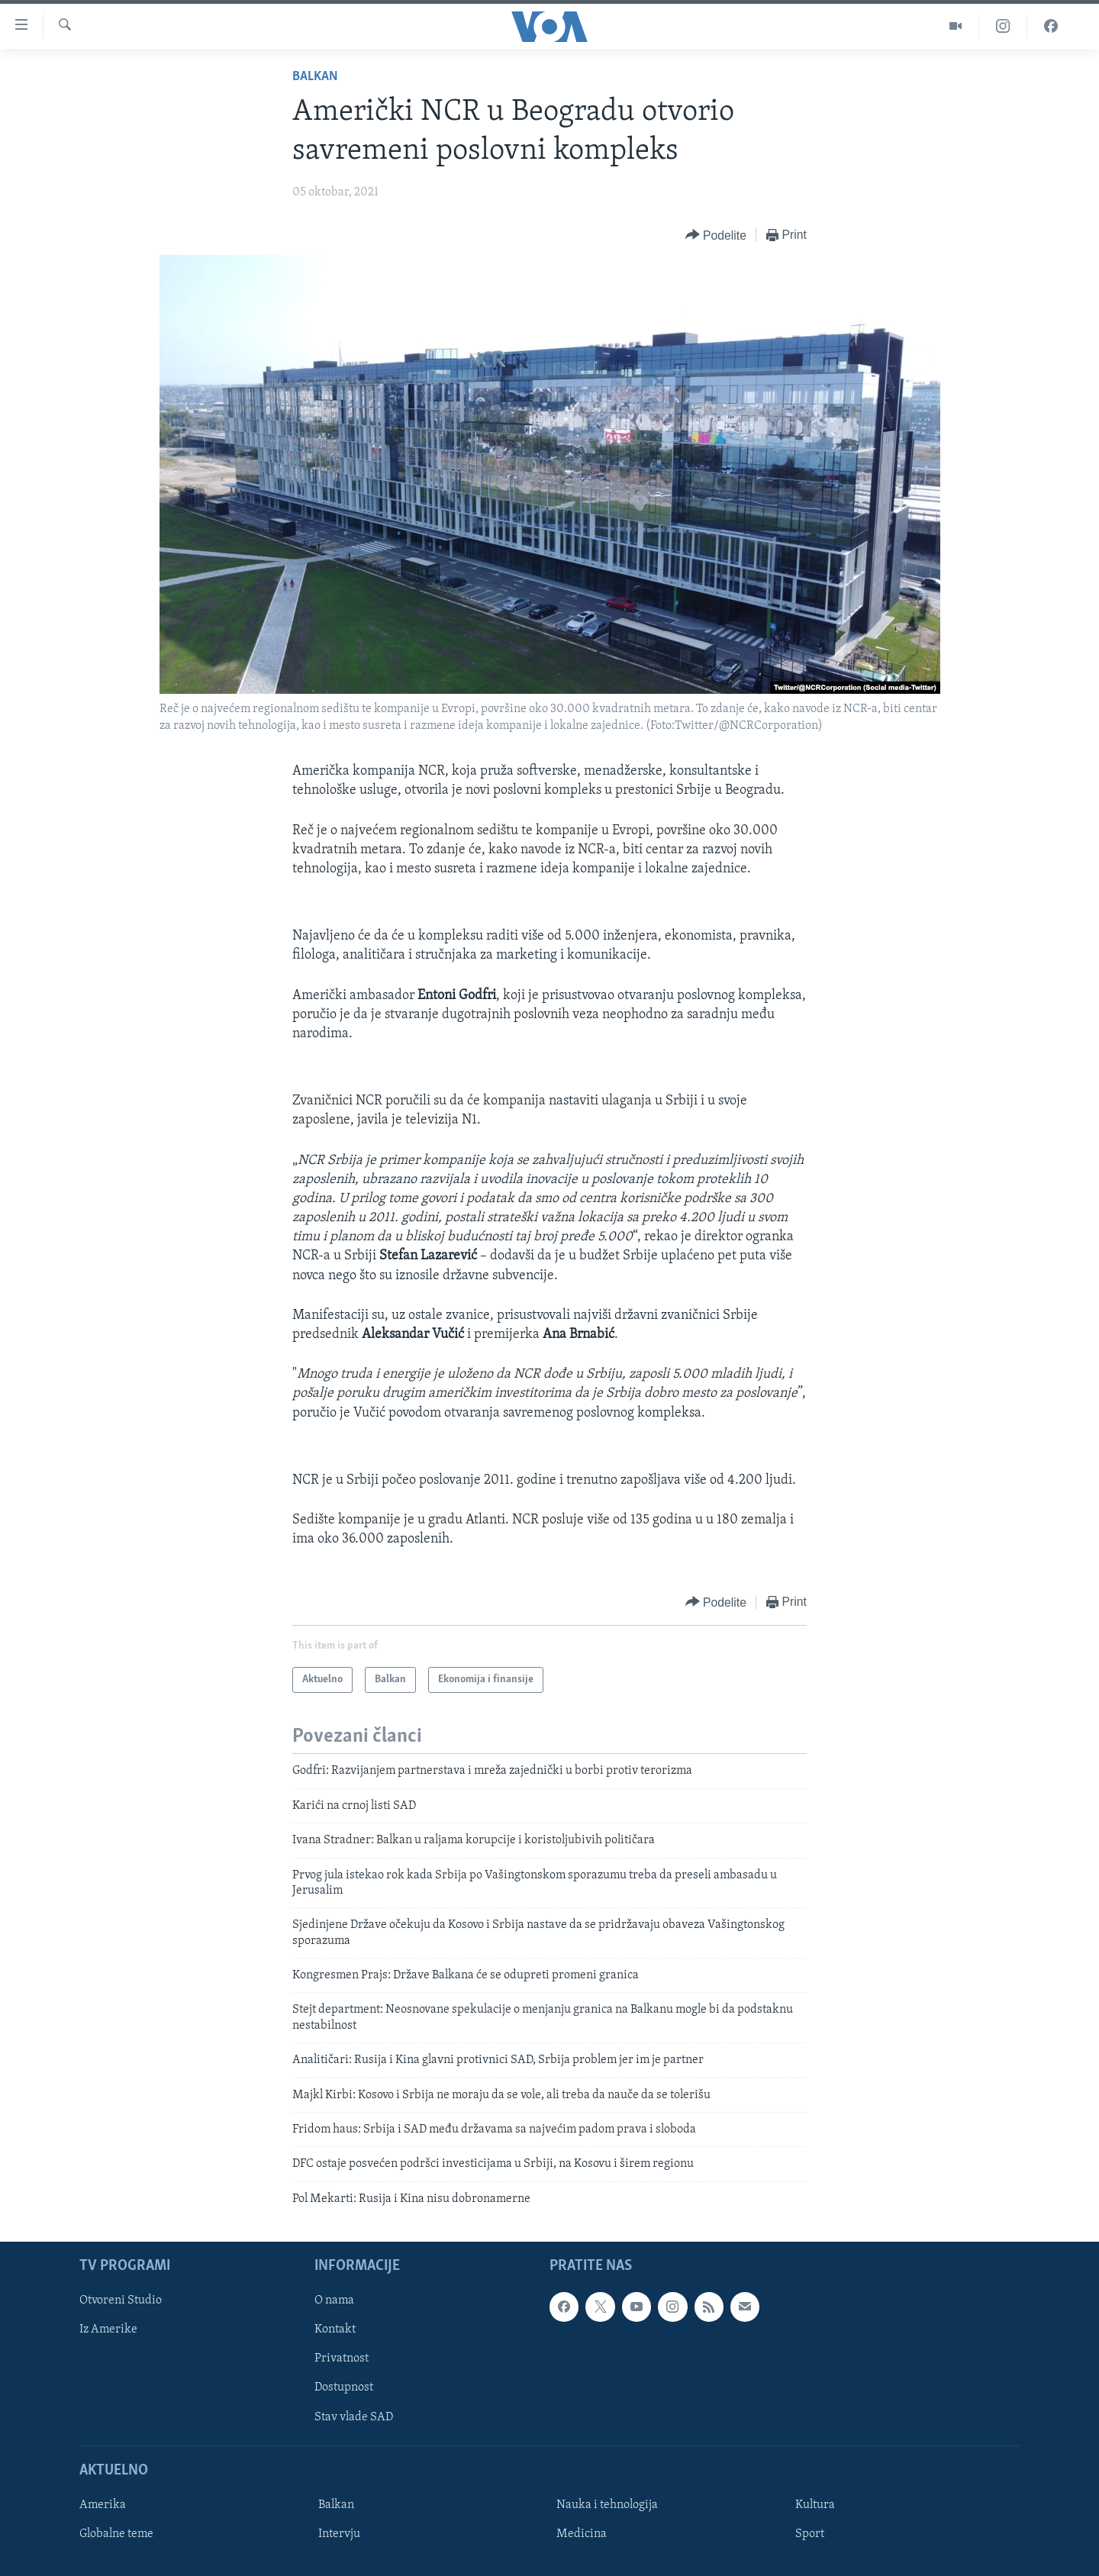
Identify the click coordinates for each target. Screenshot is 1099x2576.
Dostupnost (343, 2388)
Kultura (815, 2505)
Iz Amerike (108, 2330)
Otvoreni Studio (120, 2301)
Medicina (581, 2534)
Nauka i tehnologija (607, 2505)
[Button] (715, 235)
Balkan (315, 76)
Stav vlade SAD (353, 2417)
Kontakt (335, 2330)
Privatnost (341, 2359)
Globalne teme (116, 2534)
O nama (334, 2301)
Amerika (102, 2505)
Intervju (339, 2534)
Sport (809, 2534)
